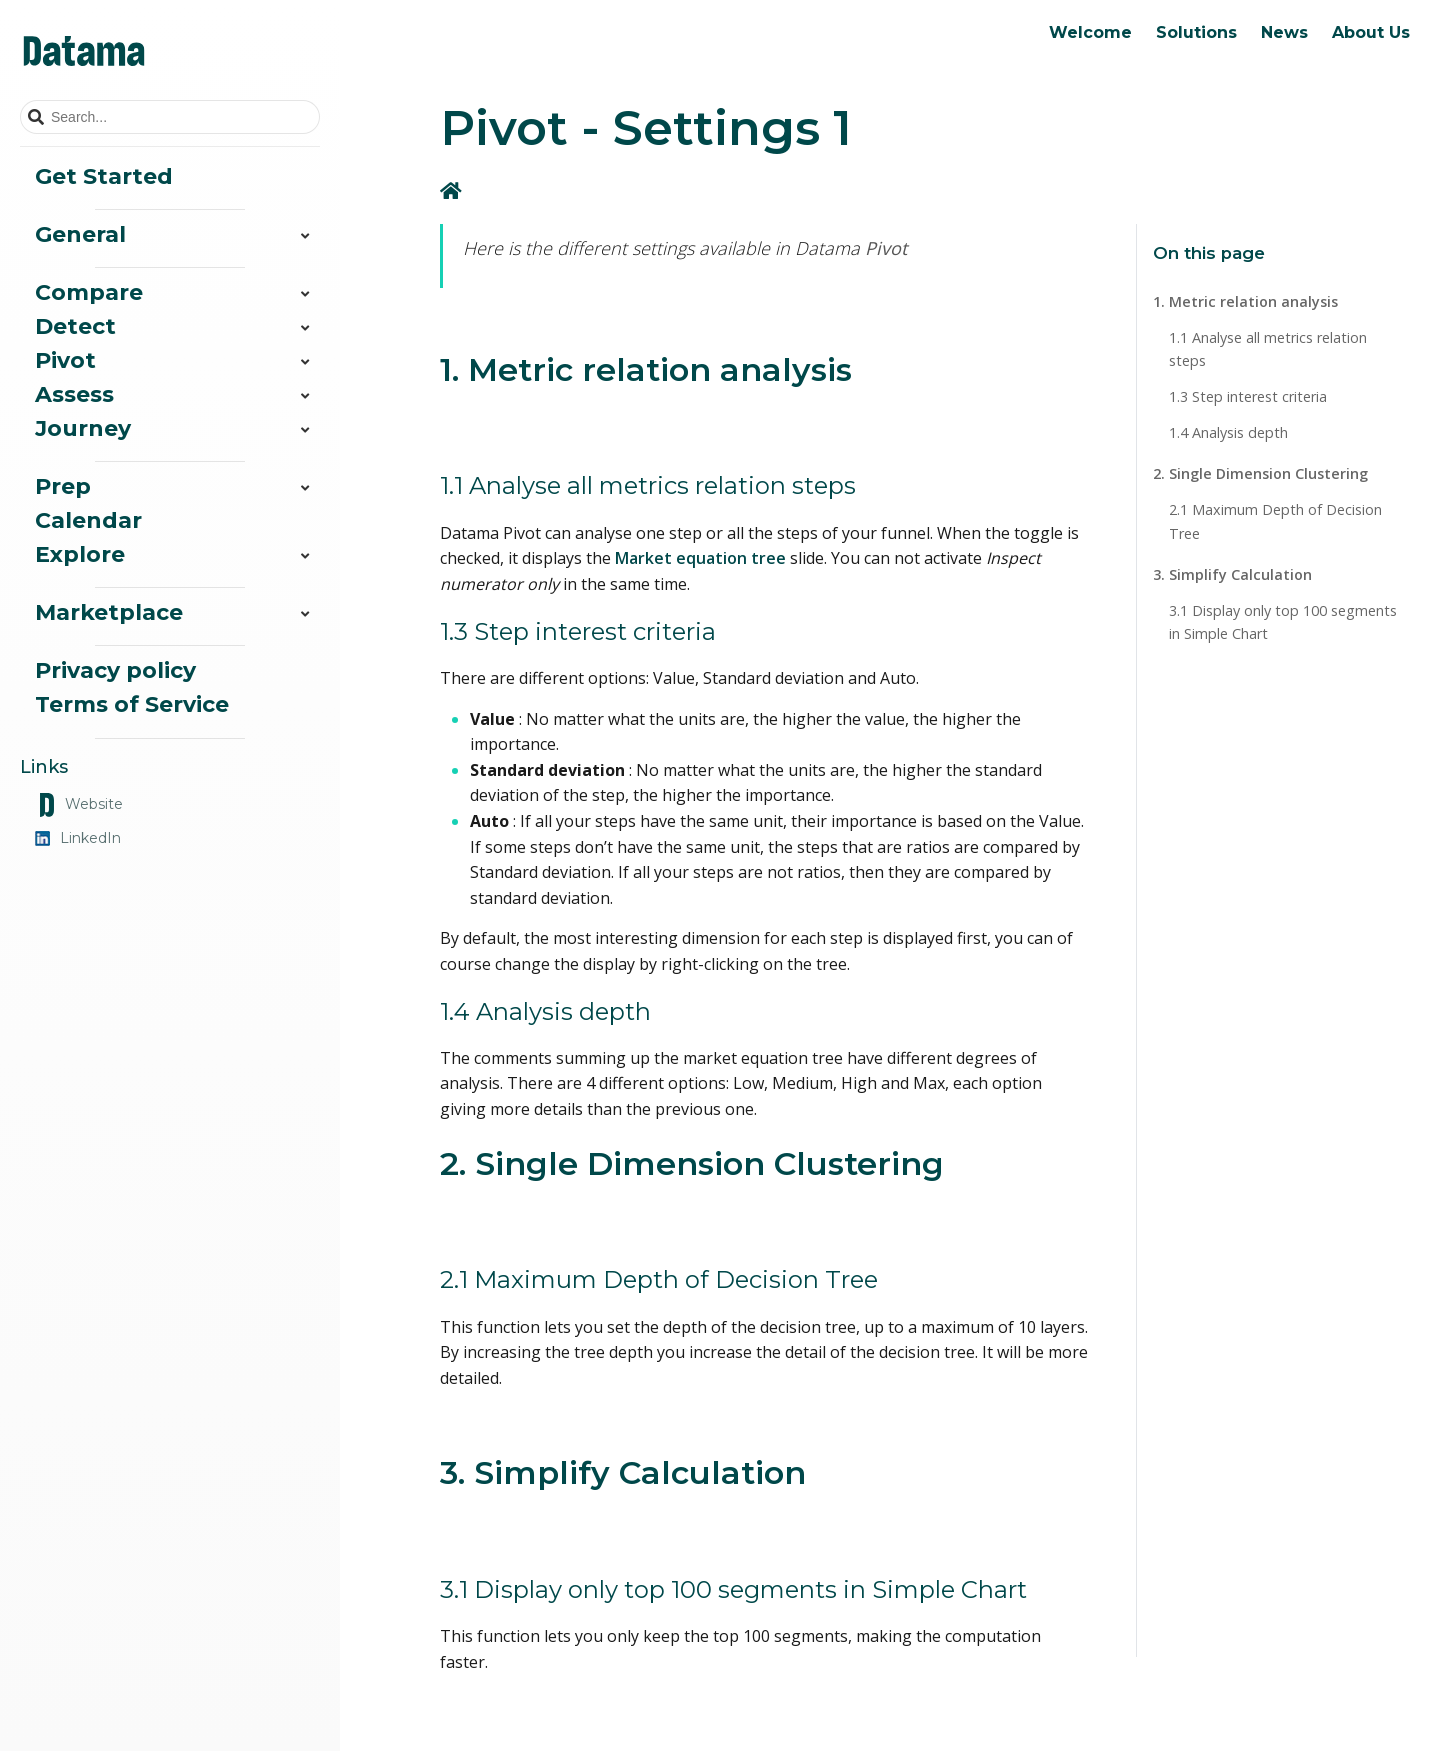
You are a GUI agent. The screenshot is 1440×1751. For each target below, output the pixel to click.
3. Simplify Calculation (1232, 574)
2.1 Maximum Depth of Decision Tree (1275, 521)
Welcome (1090, 32)
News (1284, 32)
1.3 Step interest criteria (1248, 396)
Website (79, 805)
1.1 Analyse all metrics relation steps (1268, 349)
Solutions (1196, 32)
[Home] (453, 190)
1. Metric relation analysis (1245, 301)
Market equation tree (700, 558)
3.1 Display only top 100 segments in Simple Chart (1283, 622)
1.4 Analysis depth (1228, 432)
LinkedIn (78, 838)
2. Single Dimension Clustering (1260, 473)
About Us (1371, 32)
